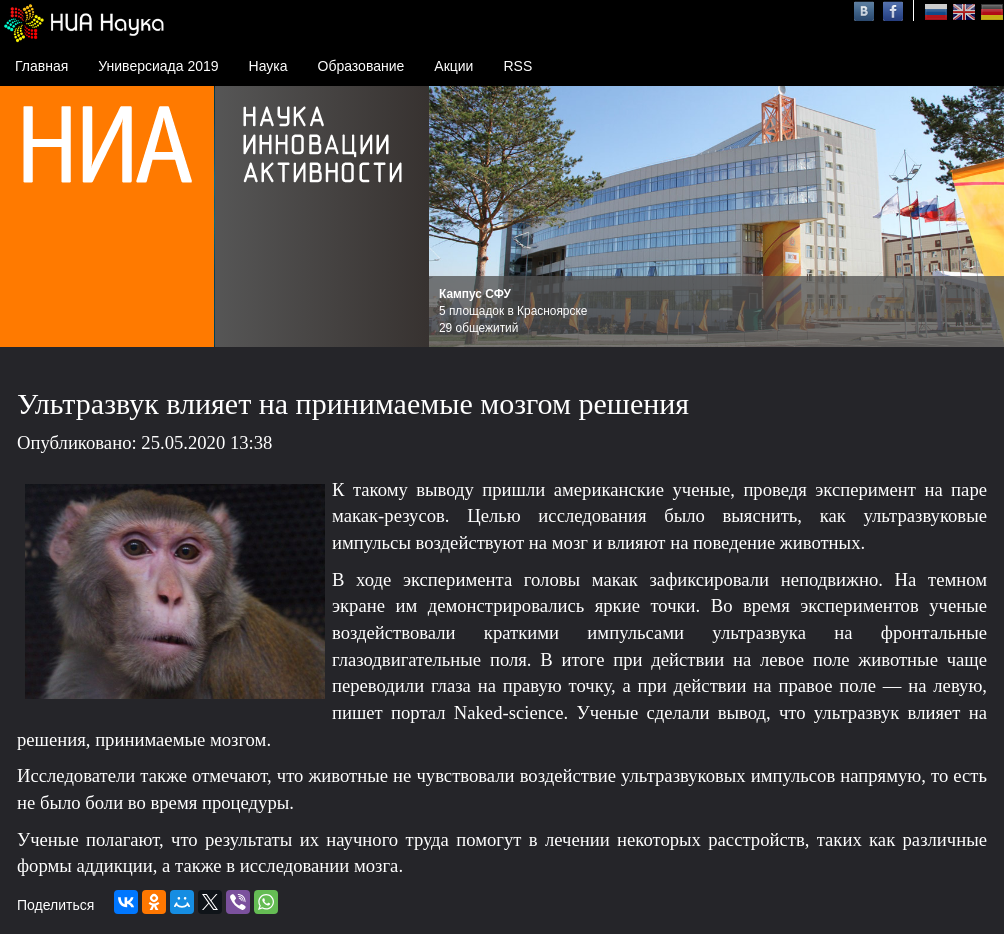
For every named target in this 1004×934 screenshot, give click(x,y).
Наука (268, 66)
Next (978, 217)
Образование (361, 66)
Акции (453, 66)
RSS (517, 66)
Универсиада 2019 (158, 66)
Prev (455, 217)
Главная (41, 66)
